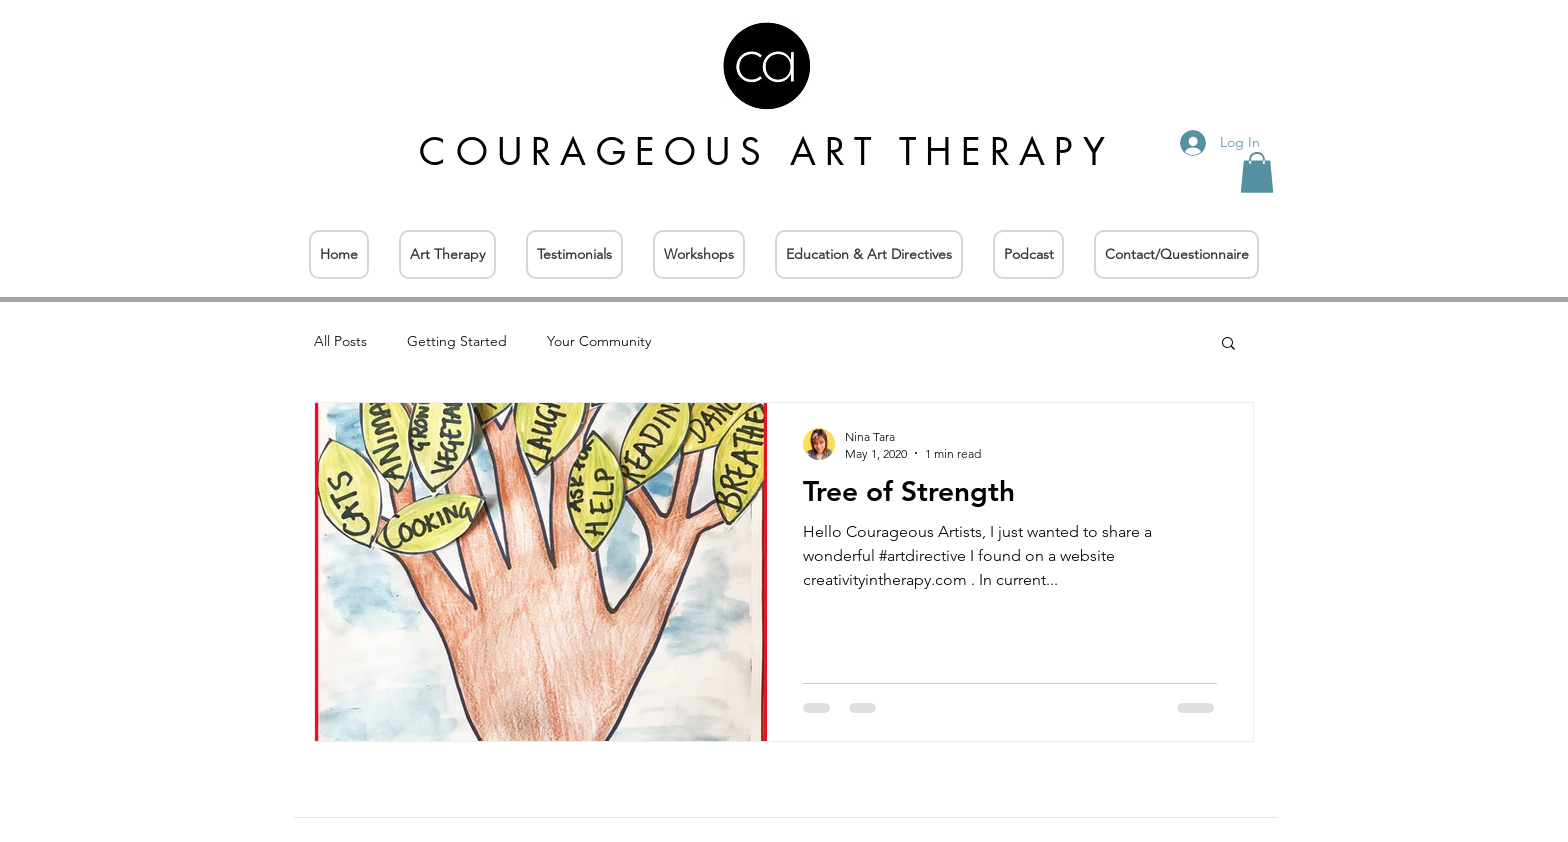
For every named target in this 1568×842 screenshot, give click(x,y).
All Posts (340, 341)
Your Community (599, 341)
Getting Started (457, 341)
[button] (1257, 172)
